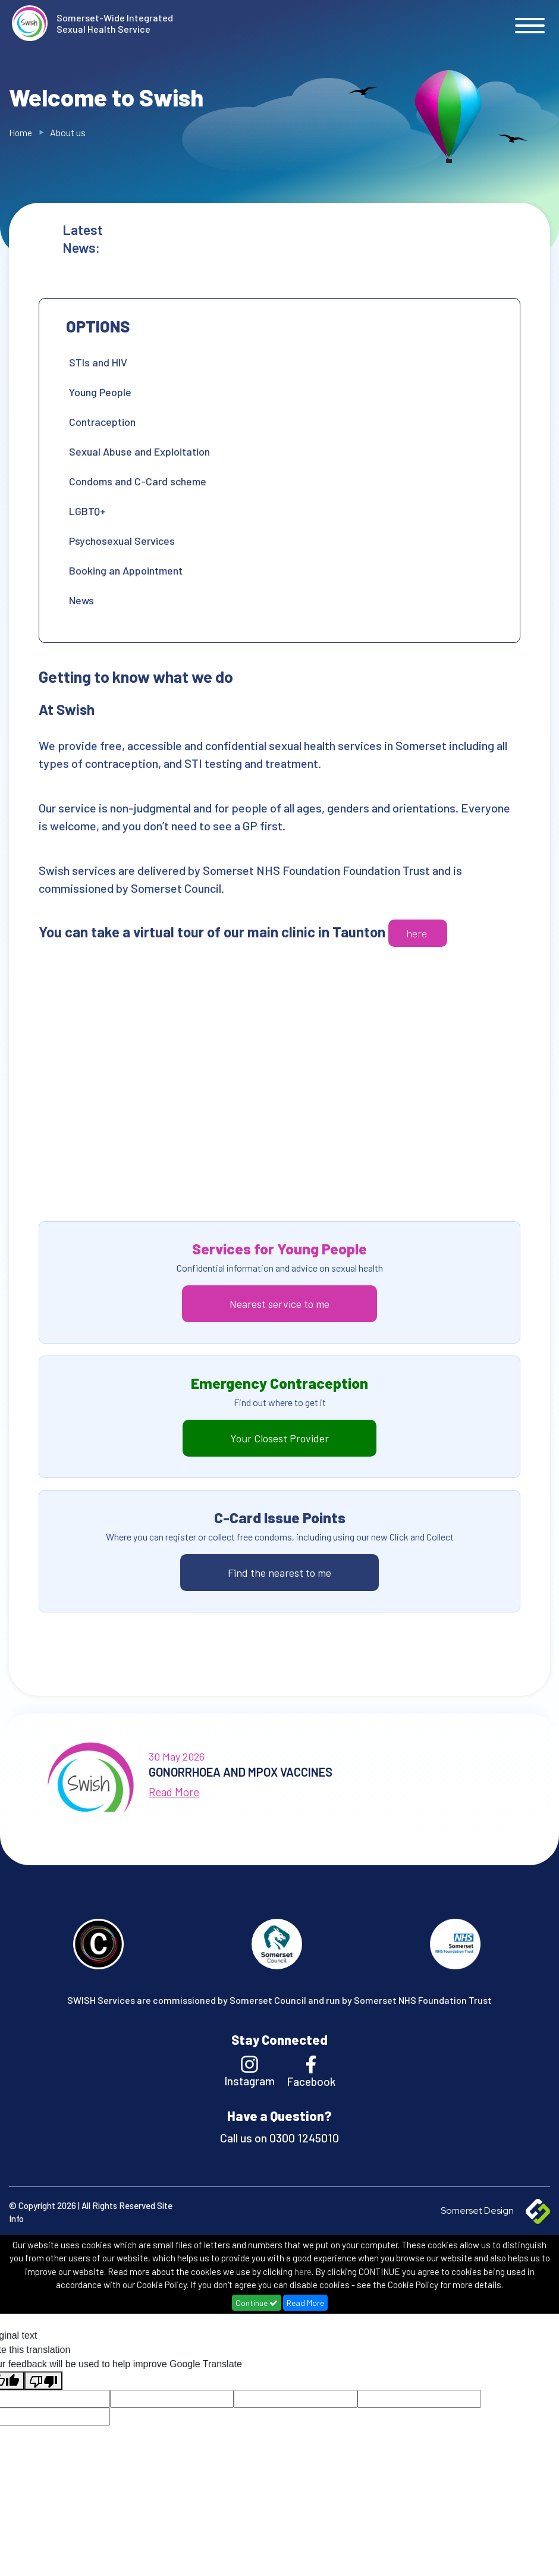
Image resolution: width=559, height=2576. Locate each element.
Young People (100, 392)
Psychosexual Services (122, 540)
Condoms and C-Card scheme (137, 481)
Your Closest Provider (279, 1438)
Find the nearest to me (279, 1572)
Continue (256, 2303)
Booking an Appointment (126, 570)
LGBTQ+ (87, 510)
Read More (305, 2303)
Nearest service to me (279, 1303)
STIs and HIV (98, 362)
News (81, 600)
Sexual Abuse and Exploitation (139, 451)
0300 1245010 (303, 2138)
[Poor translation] (43, 2380)
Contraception (102, 421)
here (417, 933)
